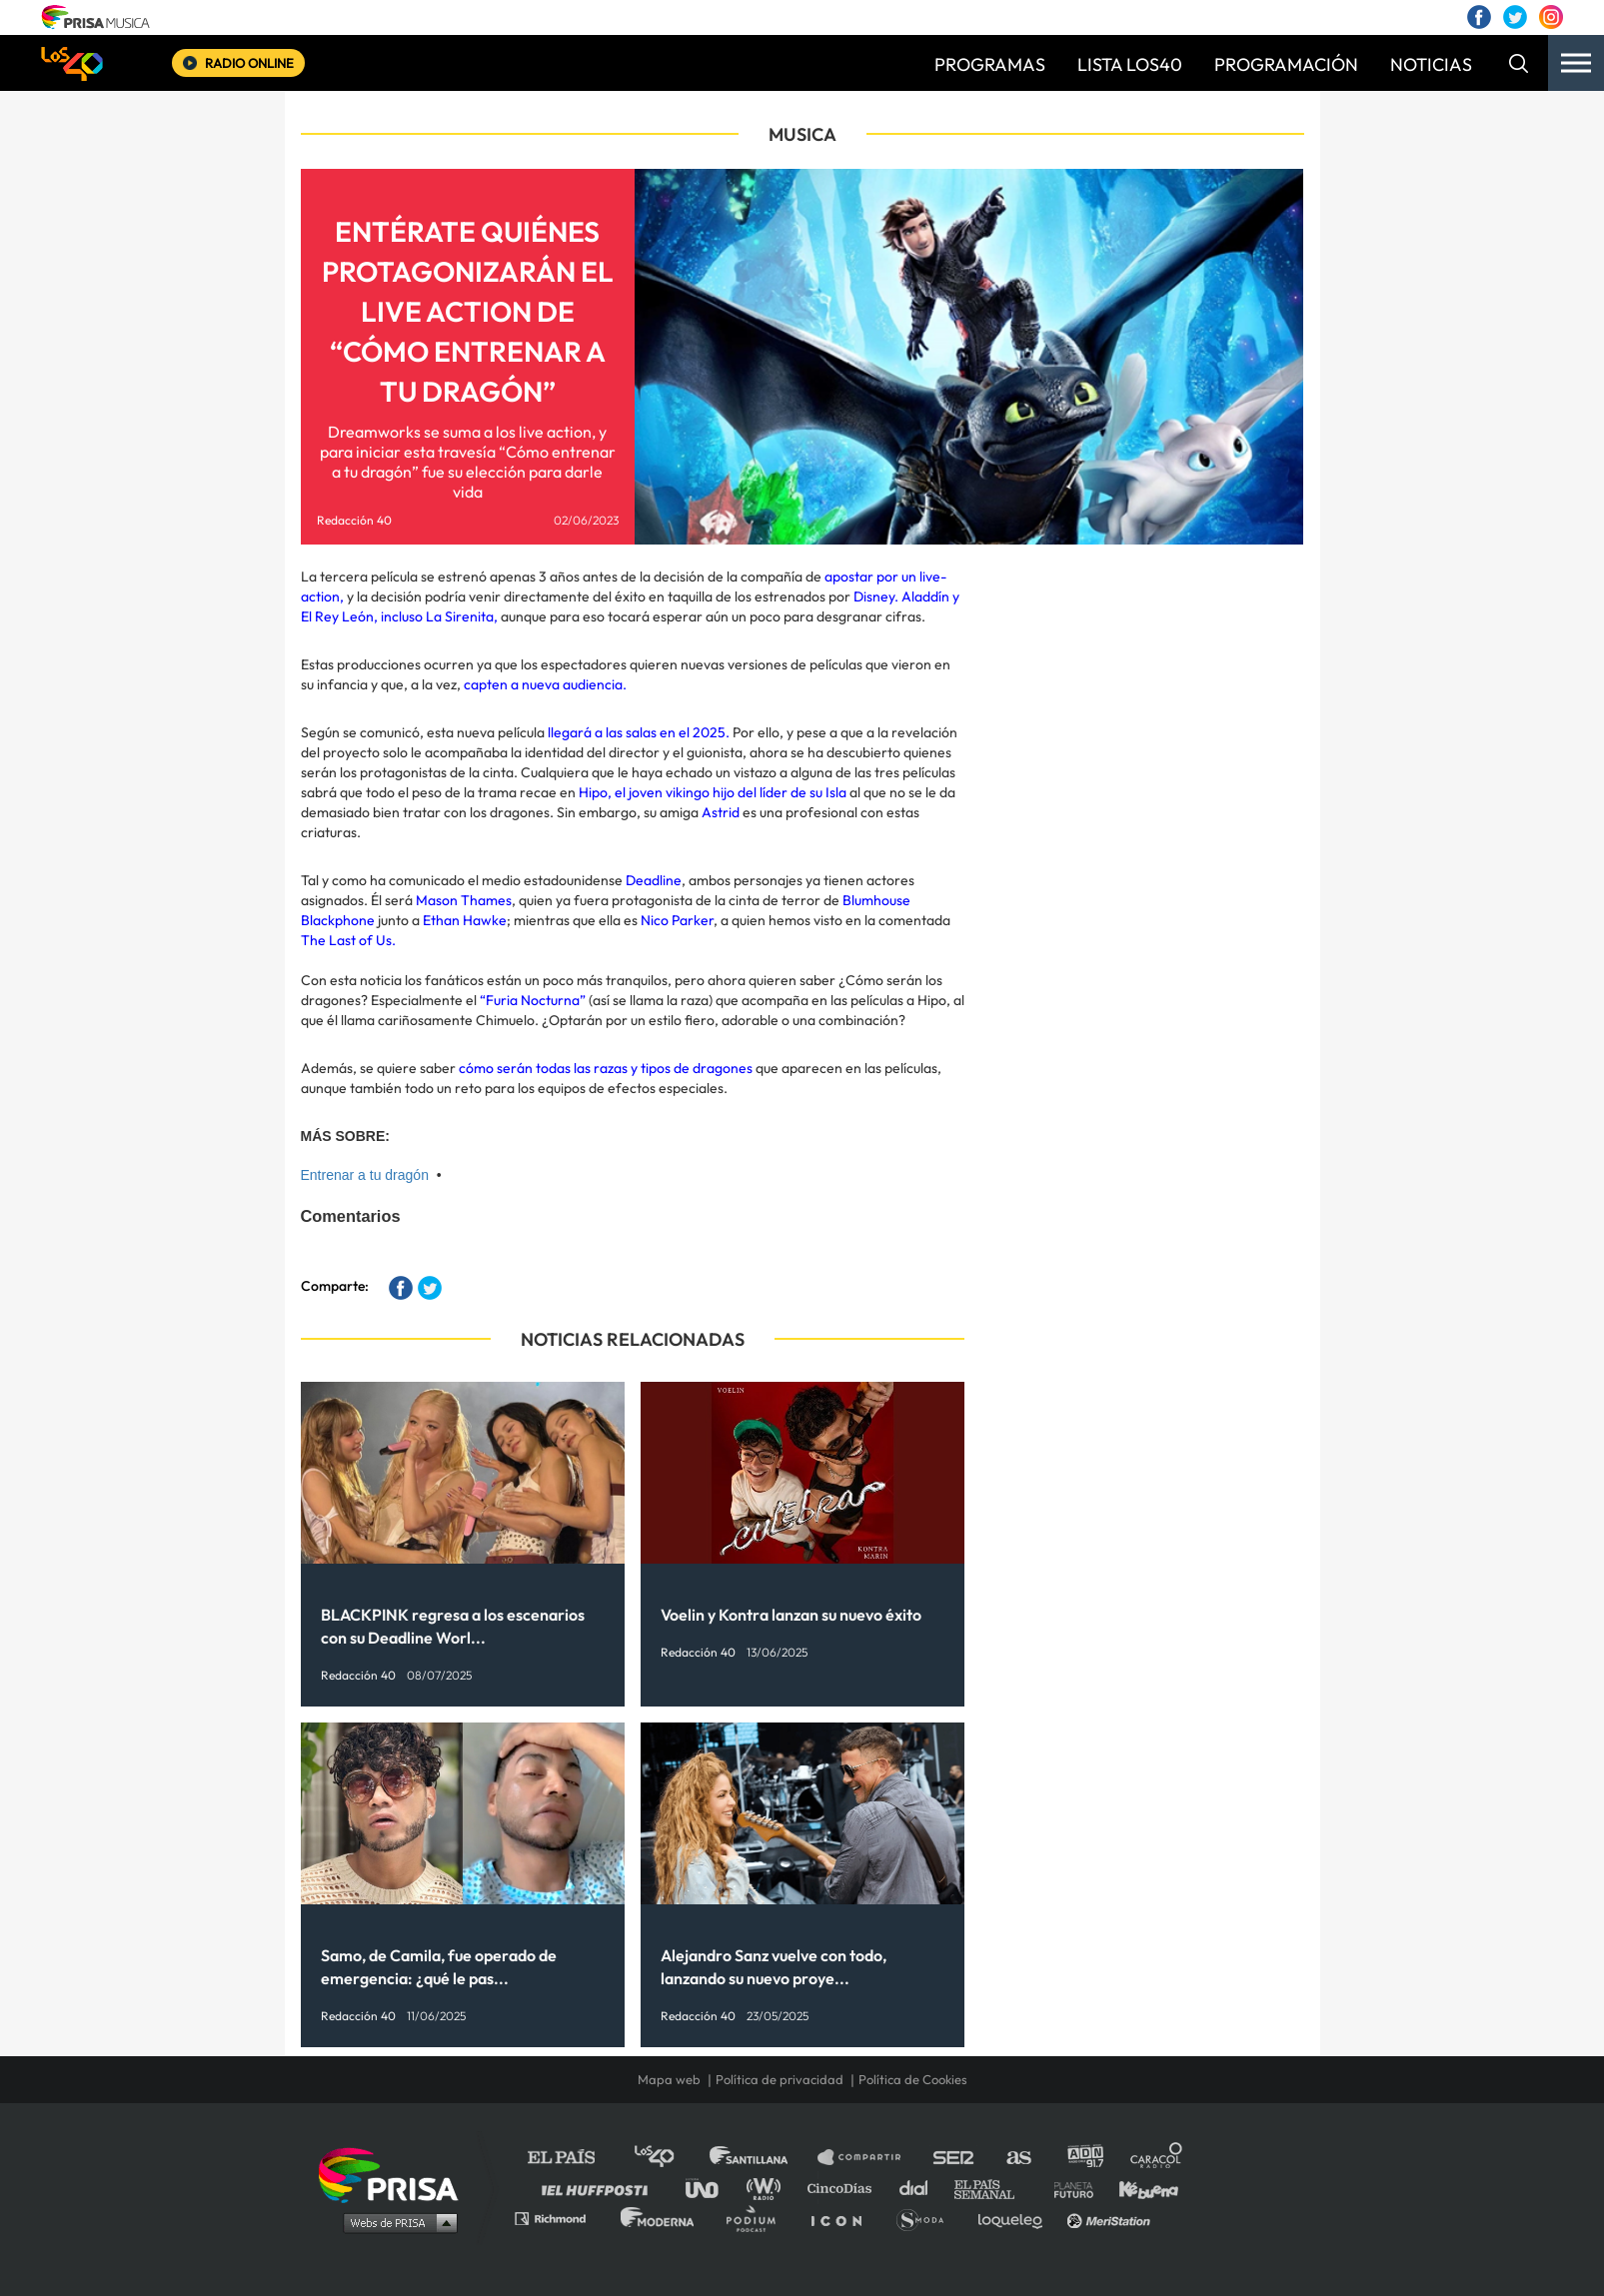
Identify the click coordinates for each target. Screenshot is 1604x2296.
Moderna (659, 2217)
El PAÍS (573, 2157)
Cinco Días (844, 2187)
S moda (926, 2217)
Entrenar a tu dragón (365, 1175)
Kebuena (1139, 2187)
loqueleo (1015, 2217)
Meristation (1111, 2217)
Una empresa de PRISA (396, 2173)
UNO (711, 2187)
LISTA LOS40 (1129, 64)
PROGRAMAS (989, 64)
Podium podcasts (758, 2217)
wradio (768, 2187)
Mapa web (669, 2079)
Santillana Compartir (868, 2157)
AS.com (1017, 2157)
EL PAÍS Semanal (993, 2187)
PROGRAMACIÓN (1286, 64)
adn (1083, 2157)
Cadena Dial (920, 2187)
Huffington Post (600, 2187)
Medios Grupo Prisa (395, 2222)
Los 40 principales (669, 2157)
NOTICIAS (1431, 64)
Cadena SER (954, 2157)
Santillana (762, 2157)
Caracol (1157, 2157)
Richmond (561, 2217)
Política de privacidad (779, 2079)
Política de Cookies (912, 2079)
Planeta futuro (1067, 2187)
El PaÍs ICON (843, 2217)
